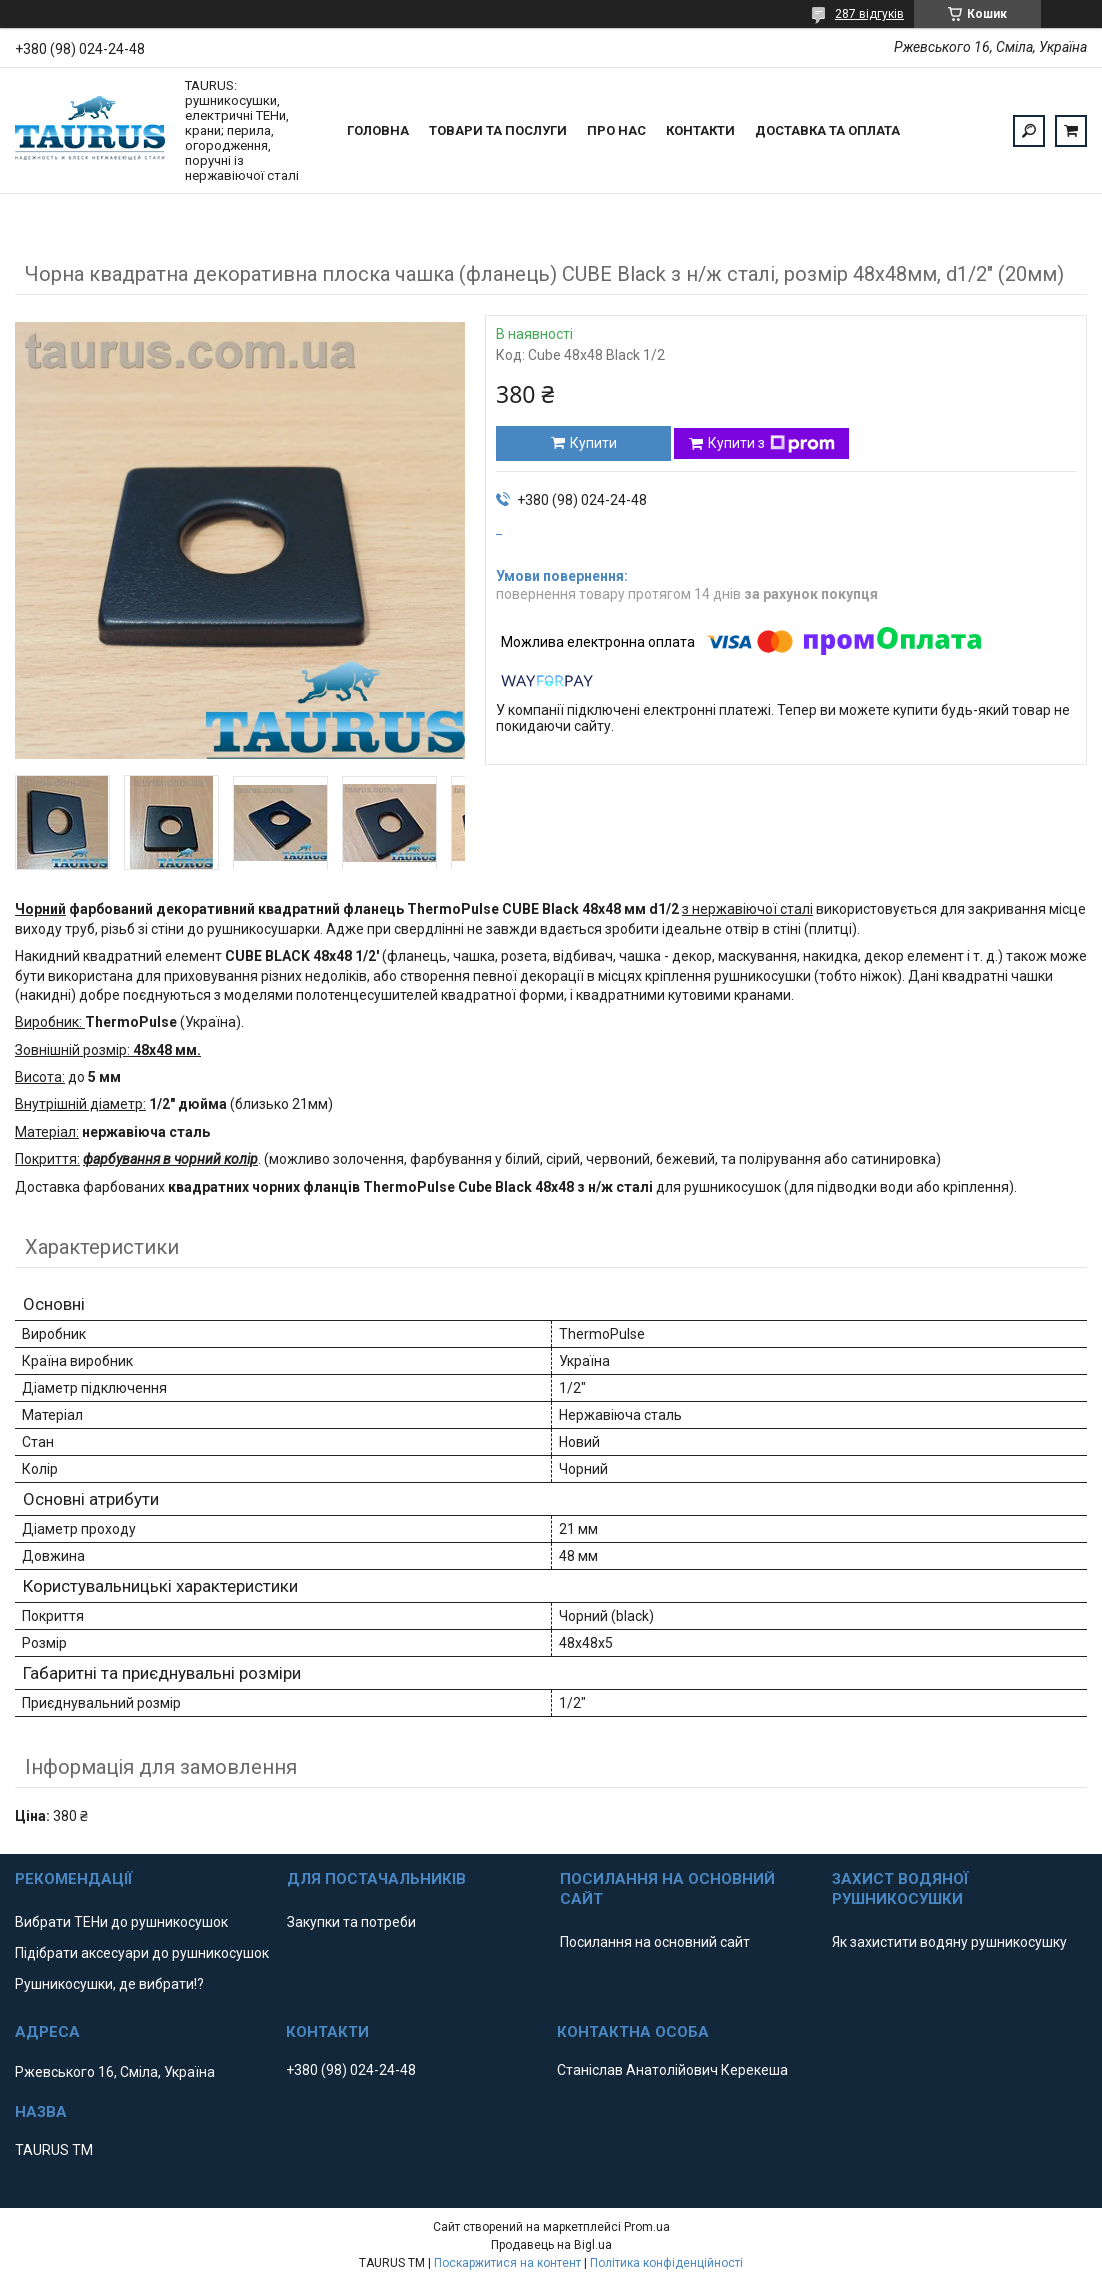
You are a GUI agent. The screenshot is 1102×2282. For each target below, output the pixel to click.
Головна (378, 130)
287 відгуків (869, 14)
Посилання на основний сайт (655, 1942)
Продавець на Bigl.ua (551, 2245)
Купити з (771, 444)
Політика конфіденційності (666, 2263)
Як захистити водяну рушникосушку (949, 1942)
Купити (593, 443)
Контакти (700, 130)
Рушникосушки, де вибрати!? (109, 1984)
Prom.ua (647, 2227)
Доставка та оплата (827, 130)
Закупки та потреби (351, 1922)
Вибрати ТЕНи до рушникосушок (121, 1922)
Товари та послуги (498, 130)
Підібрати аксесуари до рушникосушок (142, 1953)
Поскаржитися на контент (507, 2263)
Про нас (616, 130)
